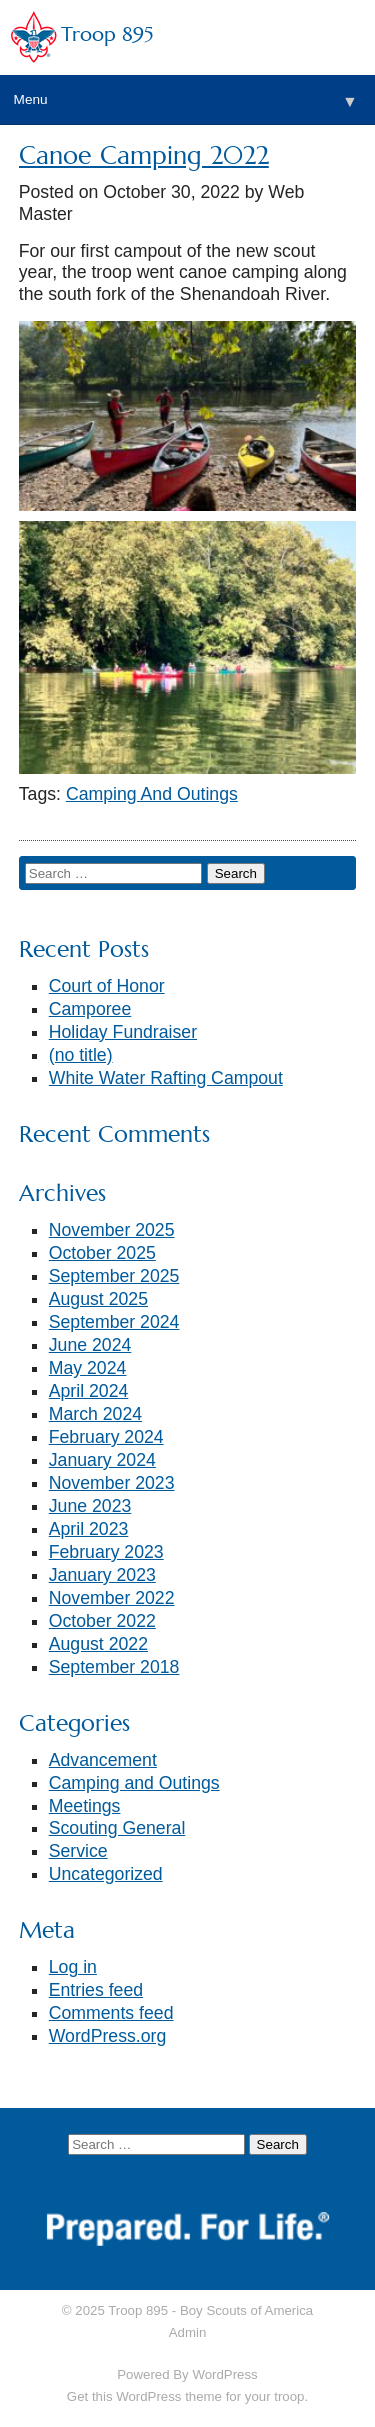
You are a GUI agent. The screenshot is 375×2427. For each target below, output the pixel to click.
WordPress (224, 2374)
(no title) (81, 1055)
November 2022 (112, 1598)
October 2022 (102, 1621)
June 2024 (90, 1345)
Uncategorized (106, 1874)
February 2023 (106, 1552)
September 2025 (114, 1276)
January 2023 (102, 1575)
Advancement (103, 1760)
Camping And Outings (152, 794)
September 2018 (114, 1667)
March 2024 (95, 1414)
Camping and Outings (134, 1783)
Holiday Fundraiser (123, 1032)
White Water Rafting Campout (166, 1078)
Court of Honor (107, 986)
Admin (188, 2332)
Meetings (85, 1806)
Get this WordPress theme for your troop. (187, 2396)
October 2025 (102, 1253)
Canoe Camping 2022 (144, 155)
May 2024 (88, 1368)
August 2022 (98, 1644)
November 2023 (112, 1483)
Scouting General (117, 1828)
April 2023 (89, 1529)
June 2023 (90, 1506)
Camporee (90, 1009)
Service (78, 1851)
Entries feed (96, 1990)
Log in (73, 1967)
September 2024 (114, 1322)
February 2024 (106, 1437)
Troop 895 (107, 34)
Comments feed (111, 2013)
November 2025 (112, 1230)
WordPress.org (108, 2036)
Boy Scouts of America (246, 2310)
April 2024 (89, 1391)
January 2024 (102, 1460)
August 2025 (98, 1299)
